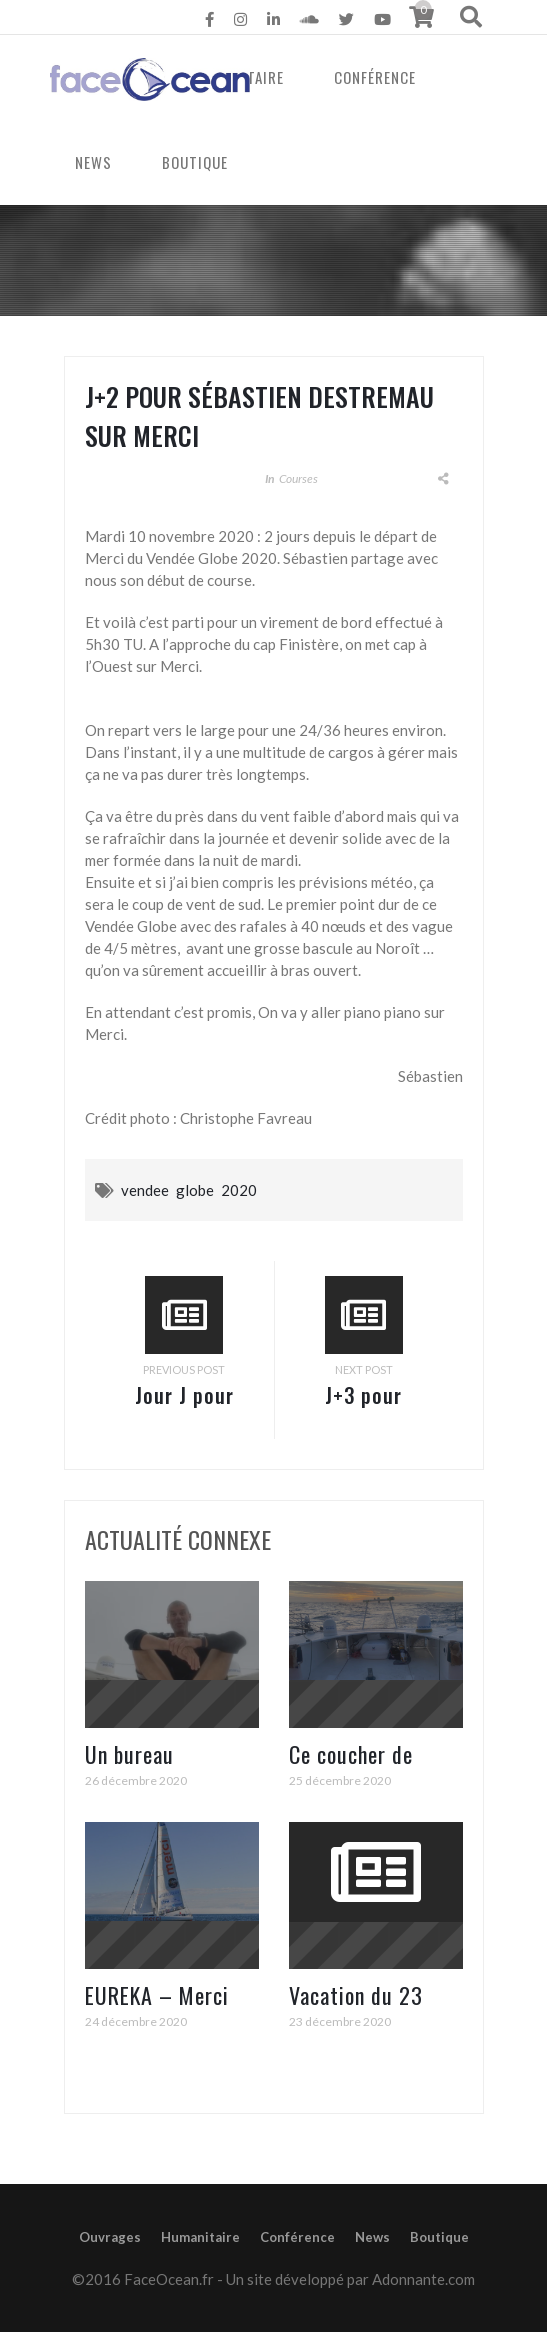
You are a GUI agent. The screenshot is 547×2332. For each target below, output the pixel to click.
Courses (298, 478)
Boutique (439, 2237)
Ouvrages (110, 2237)
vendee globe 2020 (189, 1190)
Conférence (375, 77)
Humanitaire (200, 2237)
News (372, 2237)
